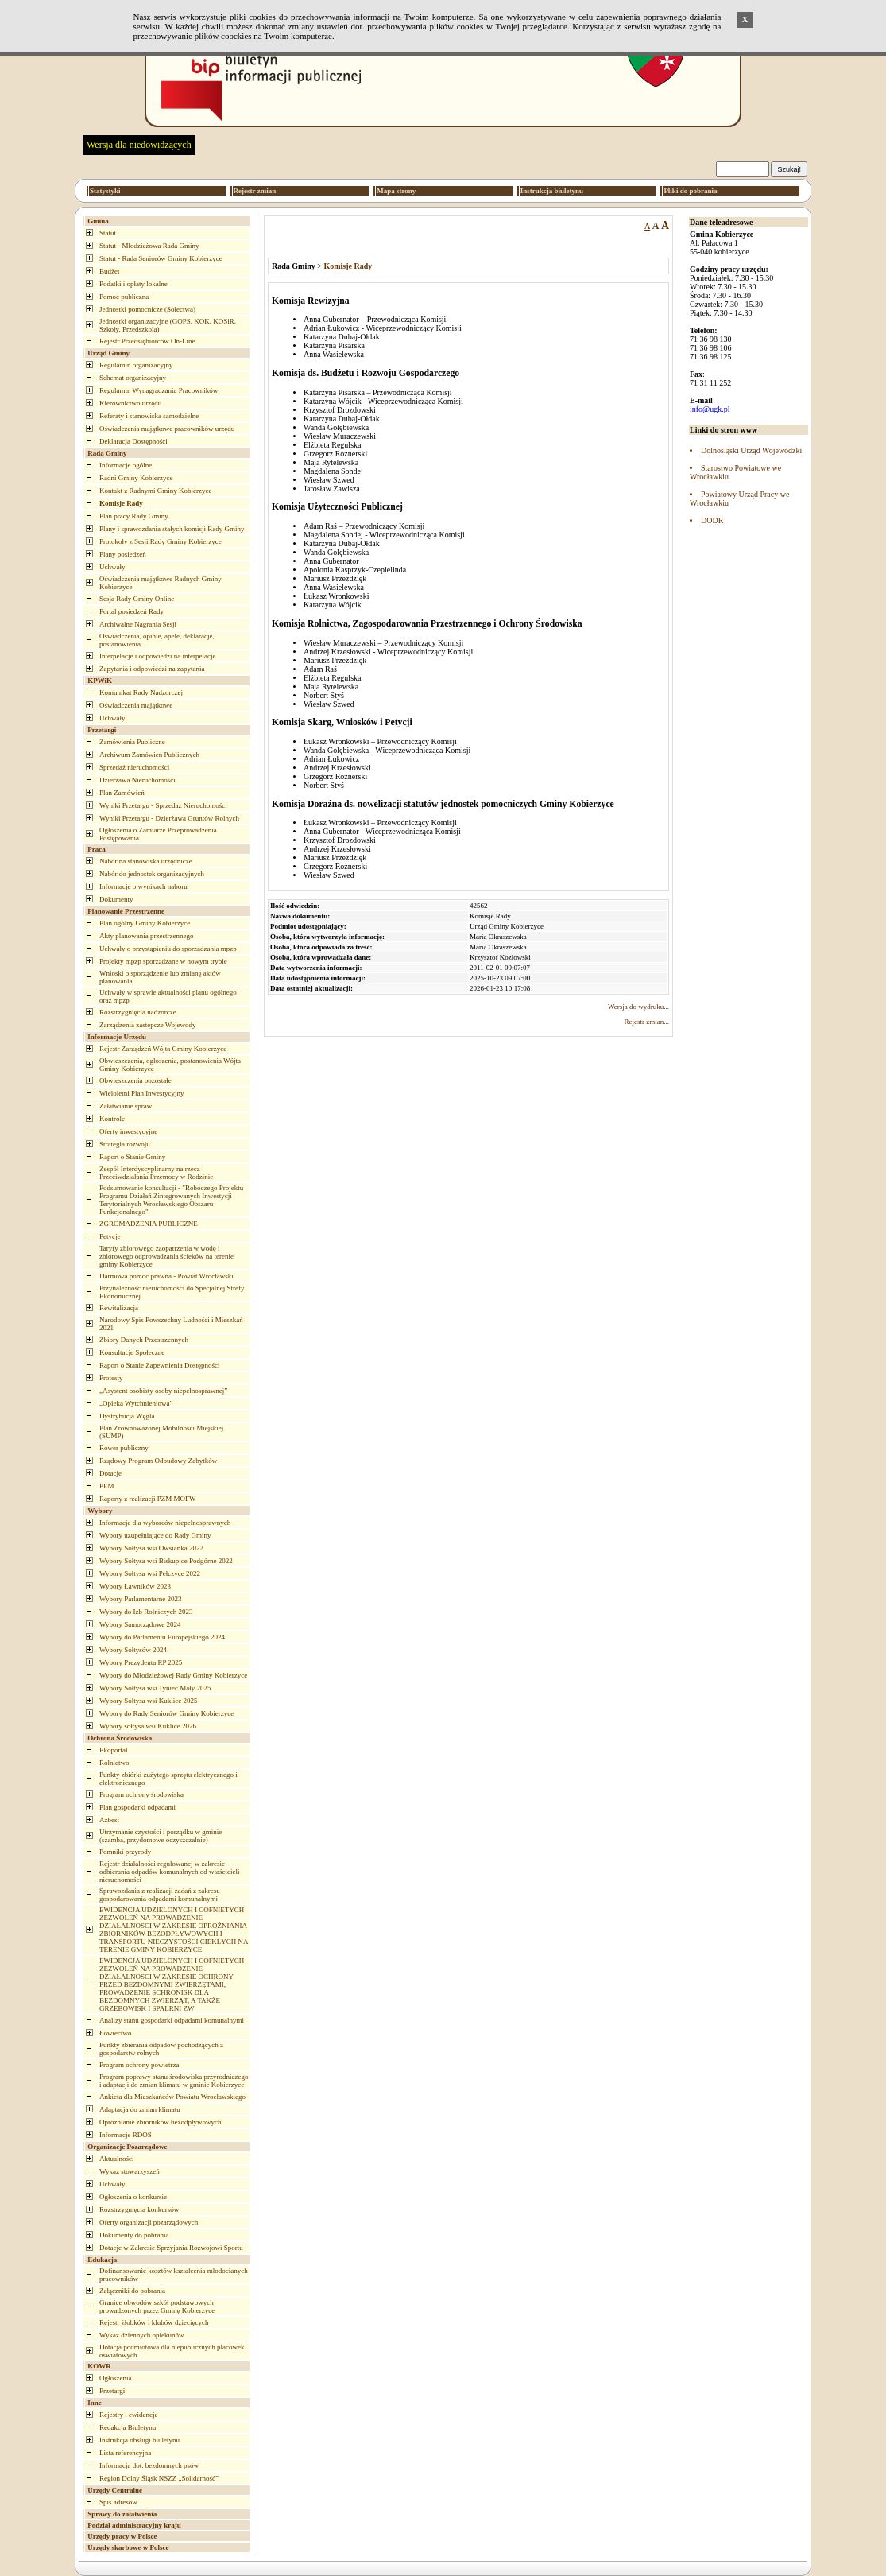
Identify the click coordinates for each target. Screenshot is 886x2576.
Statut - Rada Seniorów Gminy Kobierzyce (160, 258)
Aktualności (116, 2159)
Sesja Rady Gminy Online (136, 599)
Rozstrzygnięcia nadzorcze (137, 1012)
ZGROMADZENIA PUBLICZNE (148, 1224)
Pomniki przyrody (125, 1852)
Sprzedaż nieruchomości (134, 767)
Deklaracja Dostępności (133, 441)
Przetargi (112, 2391)
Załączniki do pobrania (132, 2291)
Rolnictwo (114, 1763)
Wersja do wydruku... (638, 1007)
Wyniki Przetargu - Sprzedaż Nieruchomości (163, 805)
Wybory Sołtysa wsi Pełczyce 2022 (149, 1573)
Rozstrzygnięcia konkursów (139, 2209)
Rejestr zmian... (647, 1022)
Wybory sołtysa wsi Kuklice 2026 (147, 1726)
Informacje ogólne (125, 465)
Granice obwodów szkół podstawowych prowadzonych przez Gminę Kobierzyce (157, 2306)
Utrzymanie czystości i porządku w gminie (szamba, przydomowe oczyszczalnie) (160, 1836)
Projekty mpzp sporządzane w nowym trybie (163, 961)
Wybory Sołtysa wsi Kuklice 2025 (148, 1701)
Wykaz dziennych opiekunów (141, 2335)
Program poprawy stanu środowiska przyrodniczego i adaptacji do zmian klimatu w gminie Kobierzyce (173, 2081)
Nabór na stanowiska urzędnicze (145, 861)
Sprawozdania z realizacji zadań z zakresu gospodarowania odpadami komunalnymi (159, 1895)
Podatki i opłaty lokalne (133, 284)
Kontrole (112, 1119)
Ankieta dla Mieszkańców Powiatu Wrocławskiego (172, 2097)
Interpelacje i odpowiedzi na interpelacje (157, 656)
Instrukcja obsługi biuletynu (139, 2440)
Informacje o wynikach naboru (143, 886)
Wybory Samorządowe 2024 (139, 1624)
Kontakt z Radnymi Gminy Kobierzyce (155, 491)
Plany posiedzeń (122, 554)
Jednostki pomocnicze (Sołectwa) (147, 309)
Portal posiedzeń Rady (131, 611)
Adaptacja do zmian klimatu (139, 2109)
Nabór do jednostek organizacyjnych (151, 874)
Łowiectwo (115, 2033)
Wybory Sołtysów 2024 (133, 1650)
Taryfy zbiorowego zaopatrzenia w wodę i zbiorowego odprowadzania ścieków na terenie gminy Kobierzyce (166, 1256)
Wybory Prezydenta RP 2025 (140, 1662)
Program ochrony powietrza (139, 2065)
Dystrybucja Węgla (127, 1416)
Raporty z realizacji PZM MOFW (147, 1499)
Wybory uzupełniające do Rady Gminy (155, 1535)
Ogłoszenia (115, 2378)
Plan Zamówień (122, 793)
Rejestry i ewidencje (128, 2415)
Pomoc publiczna (124, 297)
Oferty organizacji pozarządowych (148, 2222)
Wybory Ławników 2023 (135, 1586)
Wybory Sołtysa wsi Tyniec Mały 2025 (155, 1688)
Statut (107, 233)
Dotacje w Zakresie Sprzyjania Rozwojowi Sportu (171, 2248)
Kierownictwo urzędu (130, 403)
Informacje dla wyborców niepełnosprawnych (164, 1523)
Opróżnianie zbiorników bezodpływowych (160, 2122)
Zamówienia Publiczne (132, 742)
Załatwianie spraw (125, 1106)
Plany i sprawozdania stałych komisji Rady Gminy (171, 529)
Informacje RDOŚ (125, 2135)
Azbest (109, 1820)
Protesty (111, 1378)
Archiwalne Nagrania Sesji (137, 624)
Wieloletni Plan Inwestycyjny (141, 1093)
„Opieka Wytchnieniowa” (136, 1403)
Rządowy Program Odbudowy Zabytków (158, 1461)
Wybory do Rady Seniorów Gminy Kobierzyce (166, 1713)
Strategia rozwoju (124, 1144)
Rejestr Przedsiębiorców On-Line (147, 341)
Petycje (110, 1236)
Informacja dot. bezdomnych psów (149, 2465)
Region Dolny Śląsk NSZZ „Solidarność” (159, 2478)
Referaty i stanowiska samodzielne (149, 416)
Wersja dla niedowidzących (139, 144)
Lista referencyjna (125, 2453)
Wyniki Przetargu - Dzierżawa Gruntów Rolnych (169, 818)
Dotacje (110, 1473)
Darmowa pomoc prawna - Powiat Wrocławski (166, 1276)
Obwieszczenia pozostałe (135, 1080)
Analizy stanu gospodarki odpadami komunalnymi (171, 2020)
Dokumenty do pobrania (133, 2235)
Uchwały (112, 567)
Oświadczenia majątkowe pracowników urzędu (166, 429)
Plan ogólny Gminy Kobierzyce (144, 923)
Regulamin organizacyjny (136, 365)
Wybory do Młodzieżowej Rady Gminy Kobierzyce (173, 1675)
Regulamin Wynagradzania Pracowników (158, 390)
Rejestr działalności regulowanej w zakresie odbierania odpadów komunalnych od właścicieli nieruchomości (169, 1872)
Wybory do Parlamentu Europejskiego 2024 (162, 1637)
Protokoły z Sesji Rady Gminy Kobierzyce (160, 541)
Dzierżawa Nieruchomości (137, 780)
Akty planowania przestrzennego (146, 936)
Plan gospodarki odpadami (137, 1807)
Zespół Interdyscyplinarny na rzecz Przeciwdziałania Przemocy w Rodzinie (156, 1173)
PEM (106, 1486)
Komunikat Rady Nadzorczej (141, 692)
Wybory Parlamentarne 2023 (140, 1599)
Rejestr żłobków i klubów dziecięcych (153, 2322)
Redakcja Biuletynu (127, 2427)
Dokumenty (116, 899)
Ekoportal (113, 1750)
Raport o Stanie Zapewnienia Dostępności (159, 1365)
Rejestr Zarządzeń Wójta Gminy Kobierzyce (162, 1049)
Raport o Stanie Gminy (132, 1157)
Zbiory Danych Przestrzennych (143, 1340)
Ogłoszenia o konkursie (133, 2197)
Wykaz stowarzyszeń (129, 2171)
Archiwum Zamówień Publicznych (149, 754)
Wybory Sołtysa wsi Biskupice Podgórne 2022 (166, 1561)
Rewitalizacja (118, 1308)
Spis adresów (118, 2502)
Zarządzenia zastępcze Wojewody (147, 1025)
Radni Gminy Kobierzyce (135, 478)
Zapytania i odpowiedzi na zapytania (151, 669)
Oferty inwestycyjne (128, 1131)
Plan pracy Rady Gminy (133, 516)
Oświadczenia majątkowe (135, 705)
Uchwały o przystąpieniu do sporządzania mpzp (168, 948)
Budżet (109, 271)
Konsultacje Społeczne (131, 1352)
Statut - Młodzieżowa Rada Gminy (149, 246)
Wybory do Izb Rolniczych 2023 (145, 1612)
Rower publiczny (124, 1448)
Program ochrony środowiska (141, 1794)
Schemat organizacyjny (132, 378)
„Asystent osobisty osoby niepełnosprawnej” (163, 1391)
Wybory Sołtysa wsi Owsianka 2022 (151, 1548)
